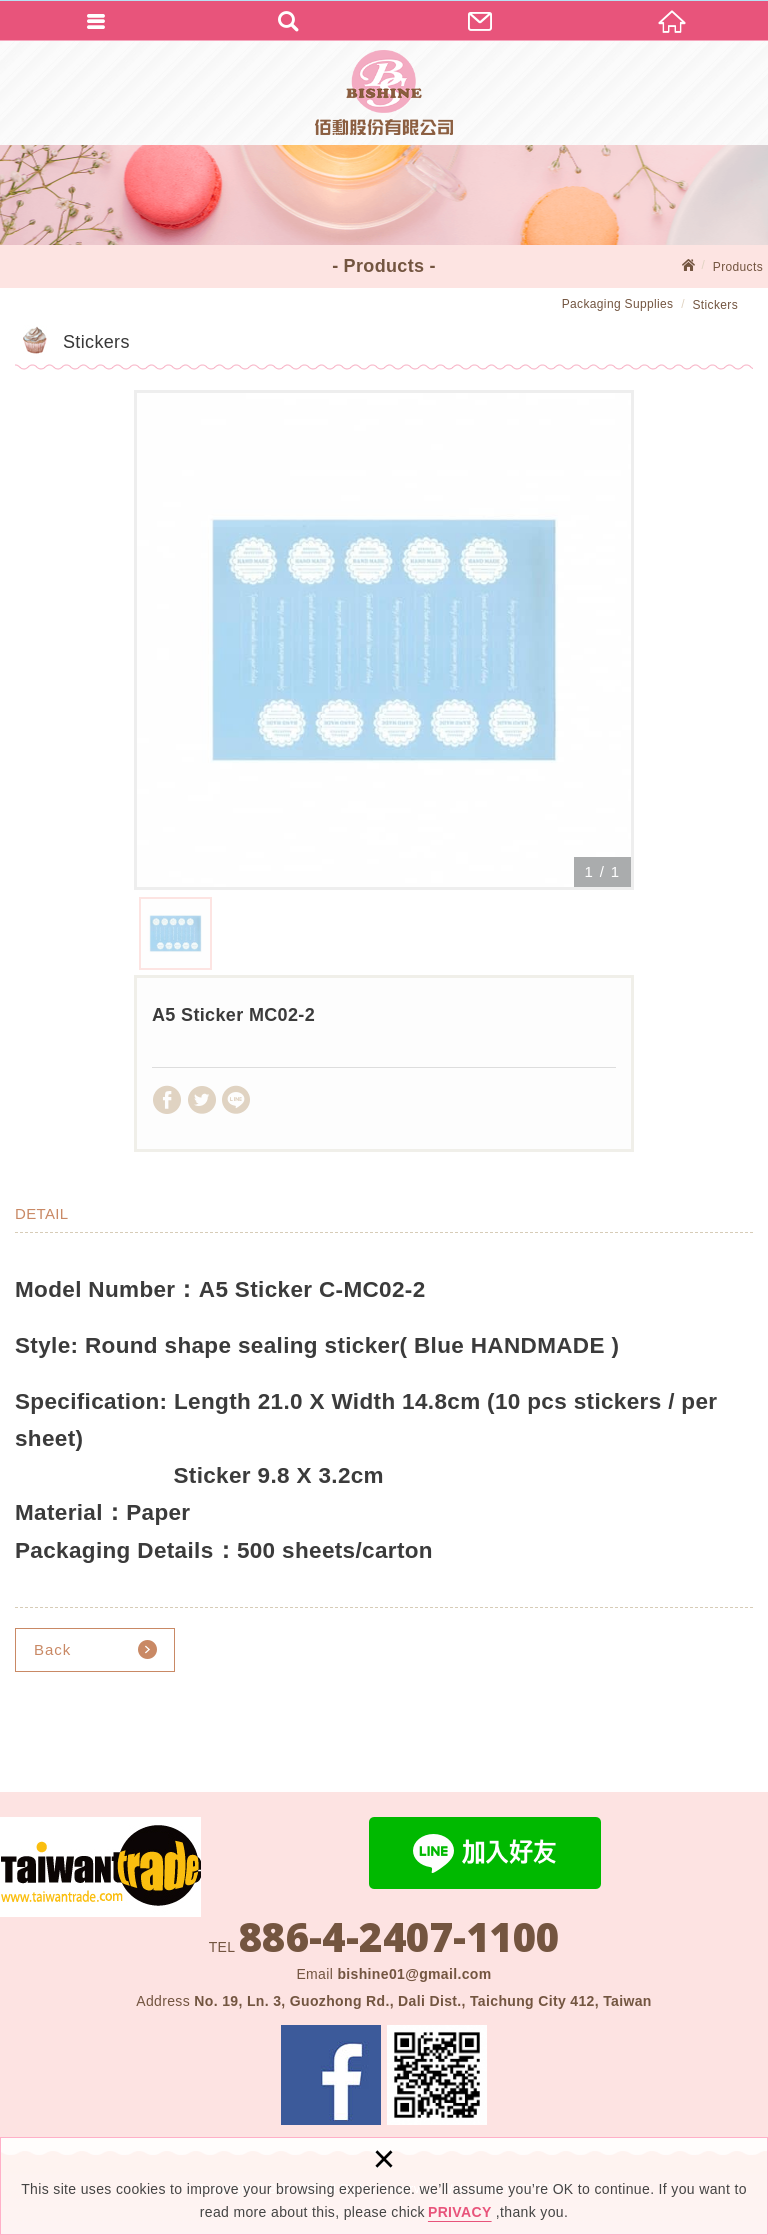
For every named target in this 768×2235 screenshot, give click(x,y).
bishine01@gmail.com (414, 1974)
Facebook (331, 2075)
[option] (384, 640)
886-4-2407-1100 (399, 1937)
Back (52, 1649)
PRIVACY (460, 2212)
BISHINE (384, 92)
